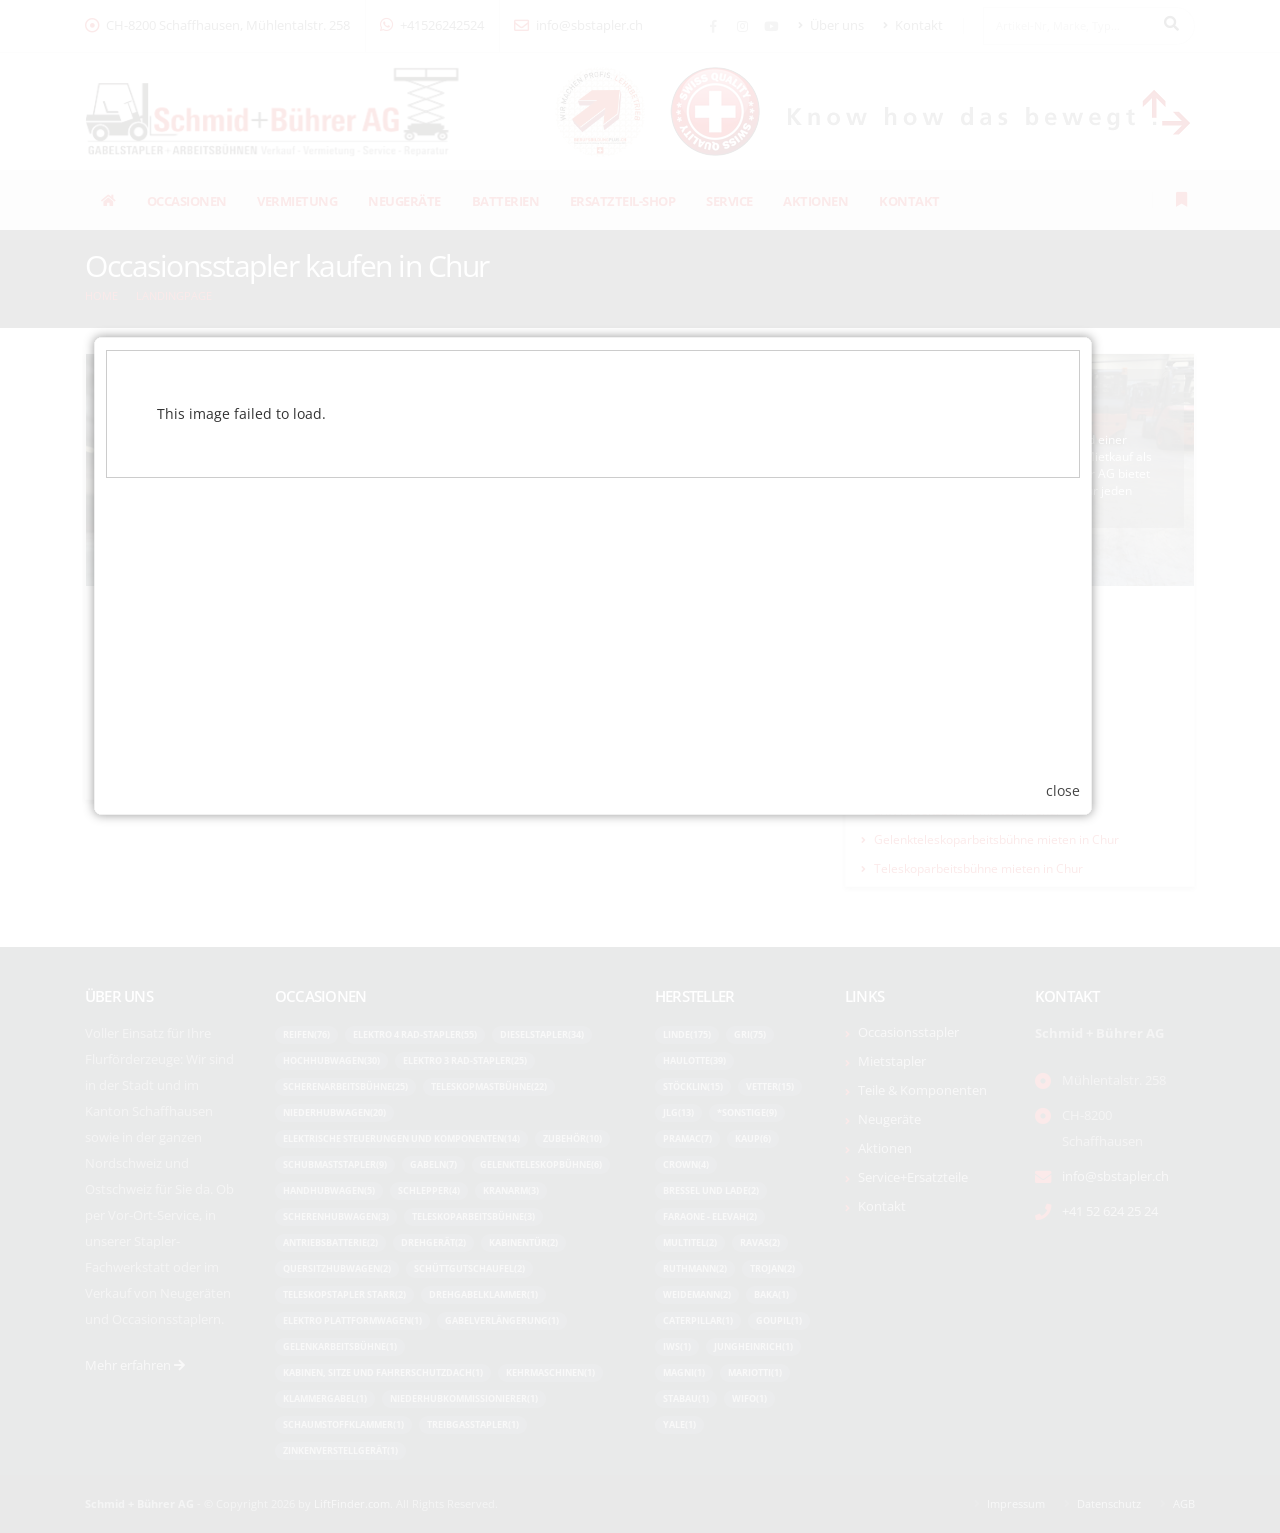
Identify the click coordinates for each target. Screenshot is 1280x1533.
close (1110, 969)
